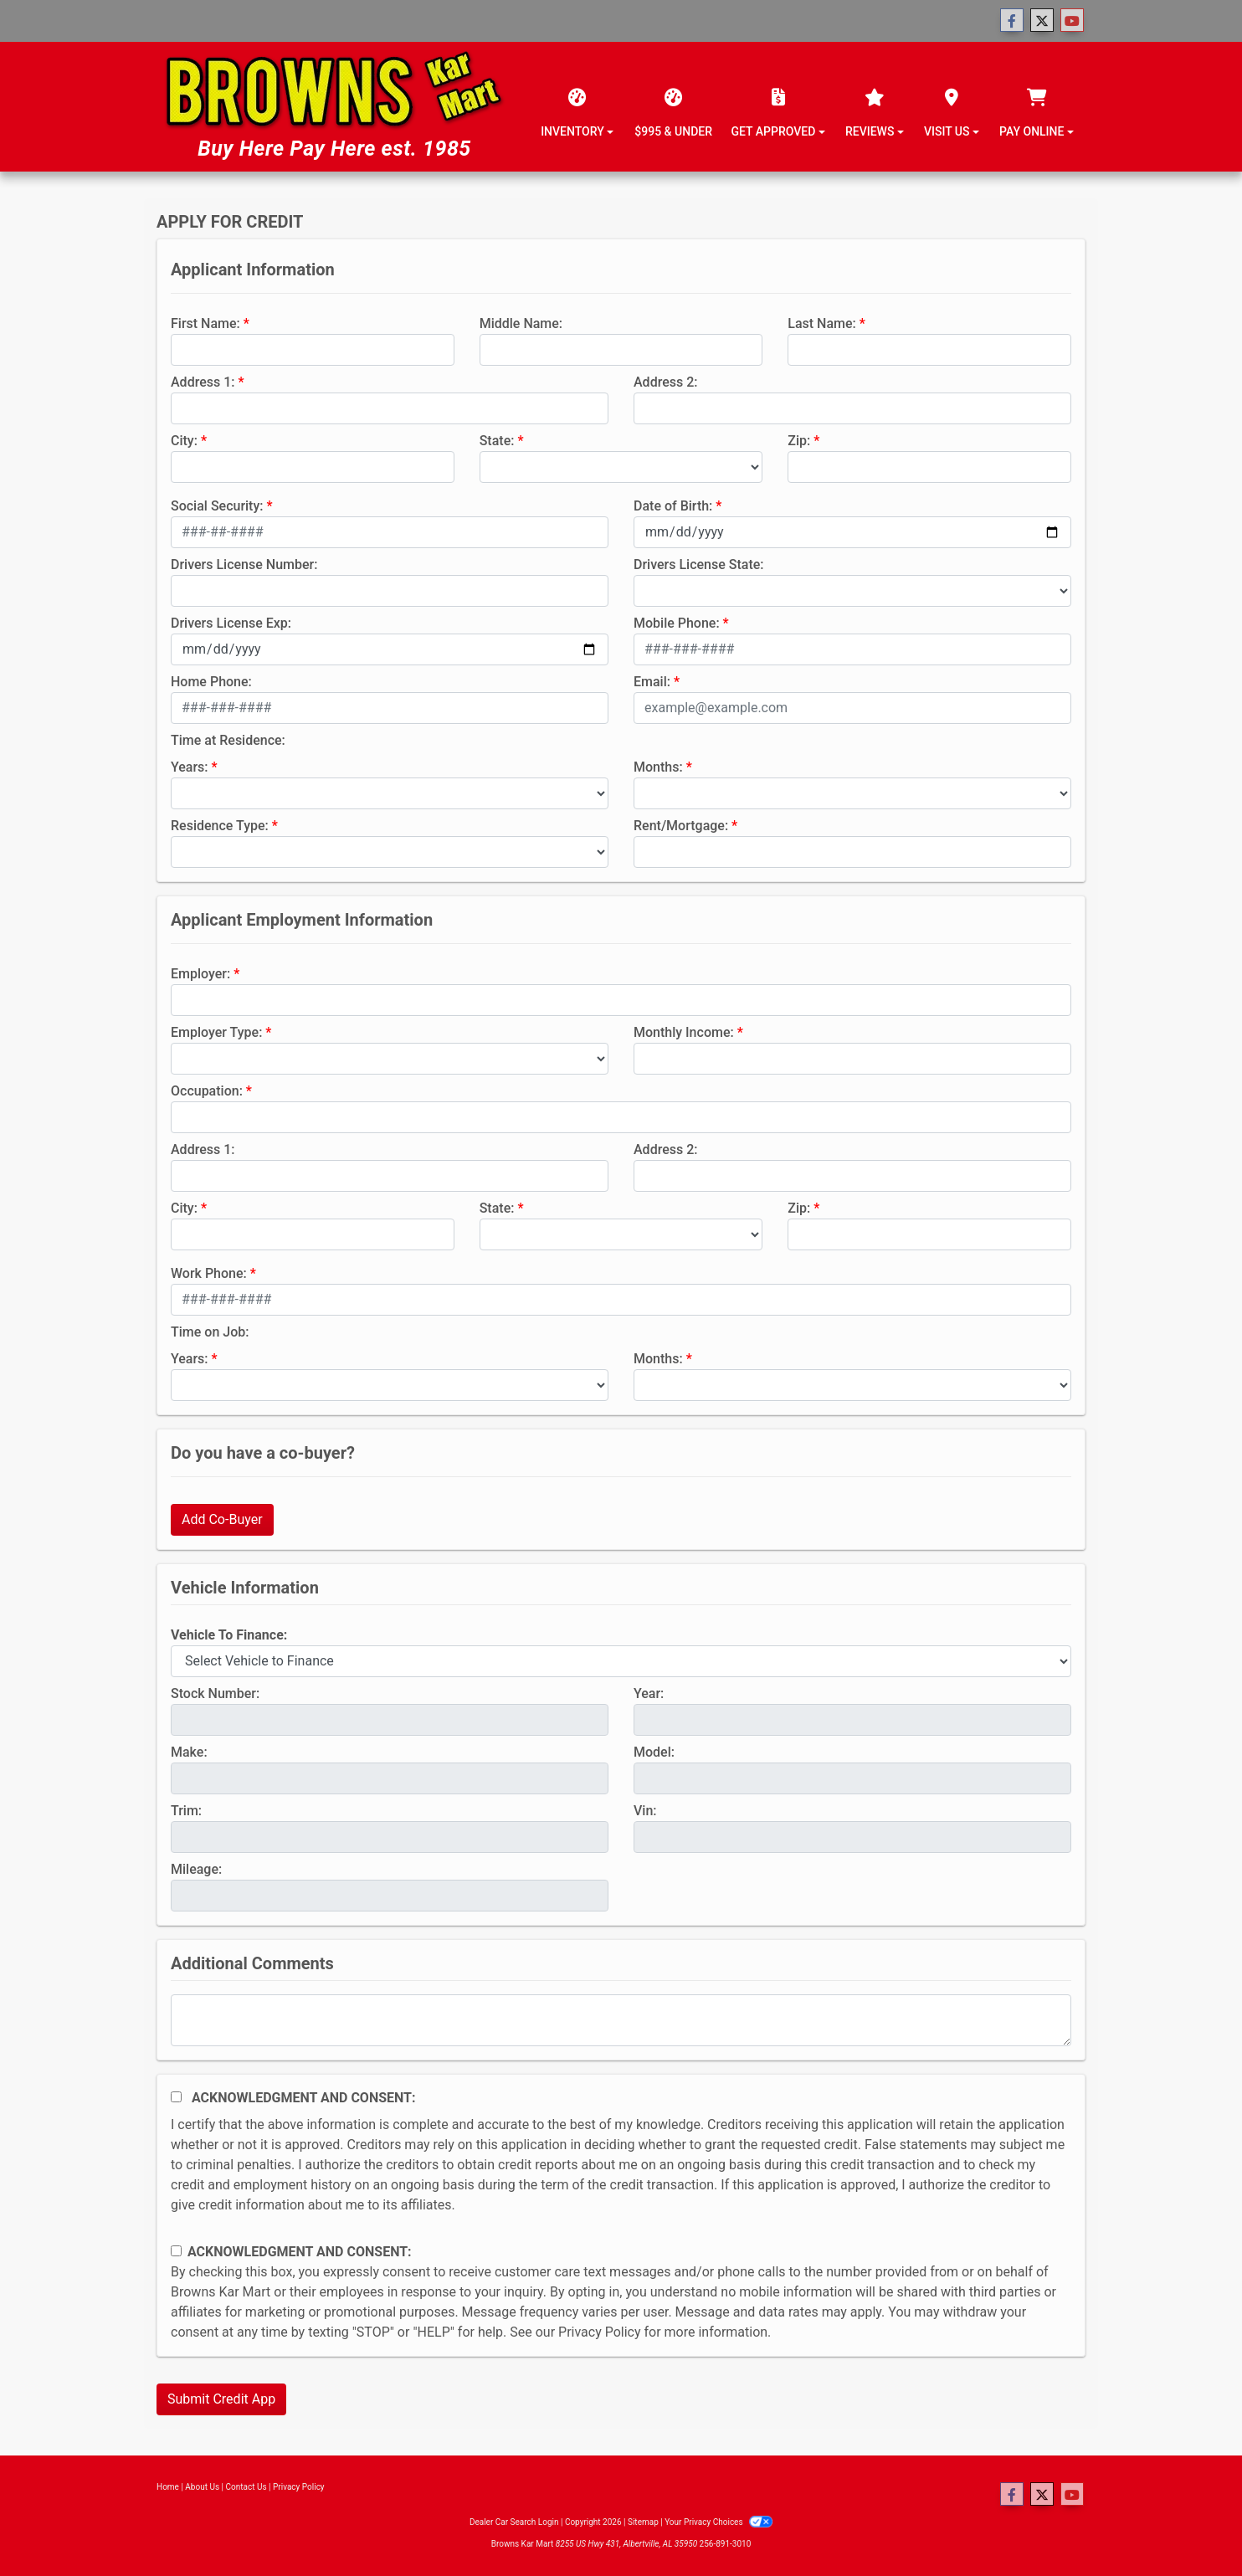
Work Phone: (209, 1273)
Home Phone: (211, 682)
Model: (654, 1752)
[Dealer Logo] (334, 107)
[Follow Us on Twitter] (1042, 20)
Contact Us (246, 2486)
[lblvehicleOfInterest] (621, 1661)
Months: (658, 767)
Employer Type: (216, 1032)
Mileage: (196, 1869)
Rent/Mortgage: (681, 826)
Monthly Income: (684, 1032)
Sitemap (643, 2522)
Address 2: (665, 382)
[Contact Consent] (176, 2250)
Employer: (200, 974)
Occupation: (207, 1091)
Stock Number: (215, 1693)
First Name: (205, 323)
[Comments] (621, 2020)
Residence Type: (220, 826)
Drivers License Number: (244, 564)
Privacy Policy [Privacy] (299, 2486)
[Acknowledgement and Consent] (176, 2096)
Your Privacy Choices (718, 2522)
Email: (652, 682)
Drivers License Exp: (231, 623)
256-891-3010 (726, 2543)
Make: (189, 1752)
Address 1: (202, 382)
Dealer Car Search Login (514, 2522)
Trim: (186, 1811)
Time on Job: (210, 1332)
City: (184, 441)
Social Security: (217, 506)
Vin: (645, 1811)
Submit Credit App (221, 2399)
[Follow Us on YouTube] (1072, 20)
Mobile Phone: (677, 623)
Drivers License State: (699, 564)
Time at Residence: (228, 740)
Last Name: (822, 323)
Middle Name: (521, 323)
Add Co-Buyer (222, 1519)
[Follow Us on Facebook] (1012, 20)
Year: (649, 1693)
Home (168, 2486)
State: (497, 441)
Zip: (799, 441)
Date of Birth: (673, 506)
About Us (202, 2486)
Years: (189, 767)
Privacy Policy (599, 2332)
